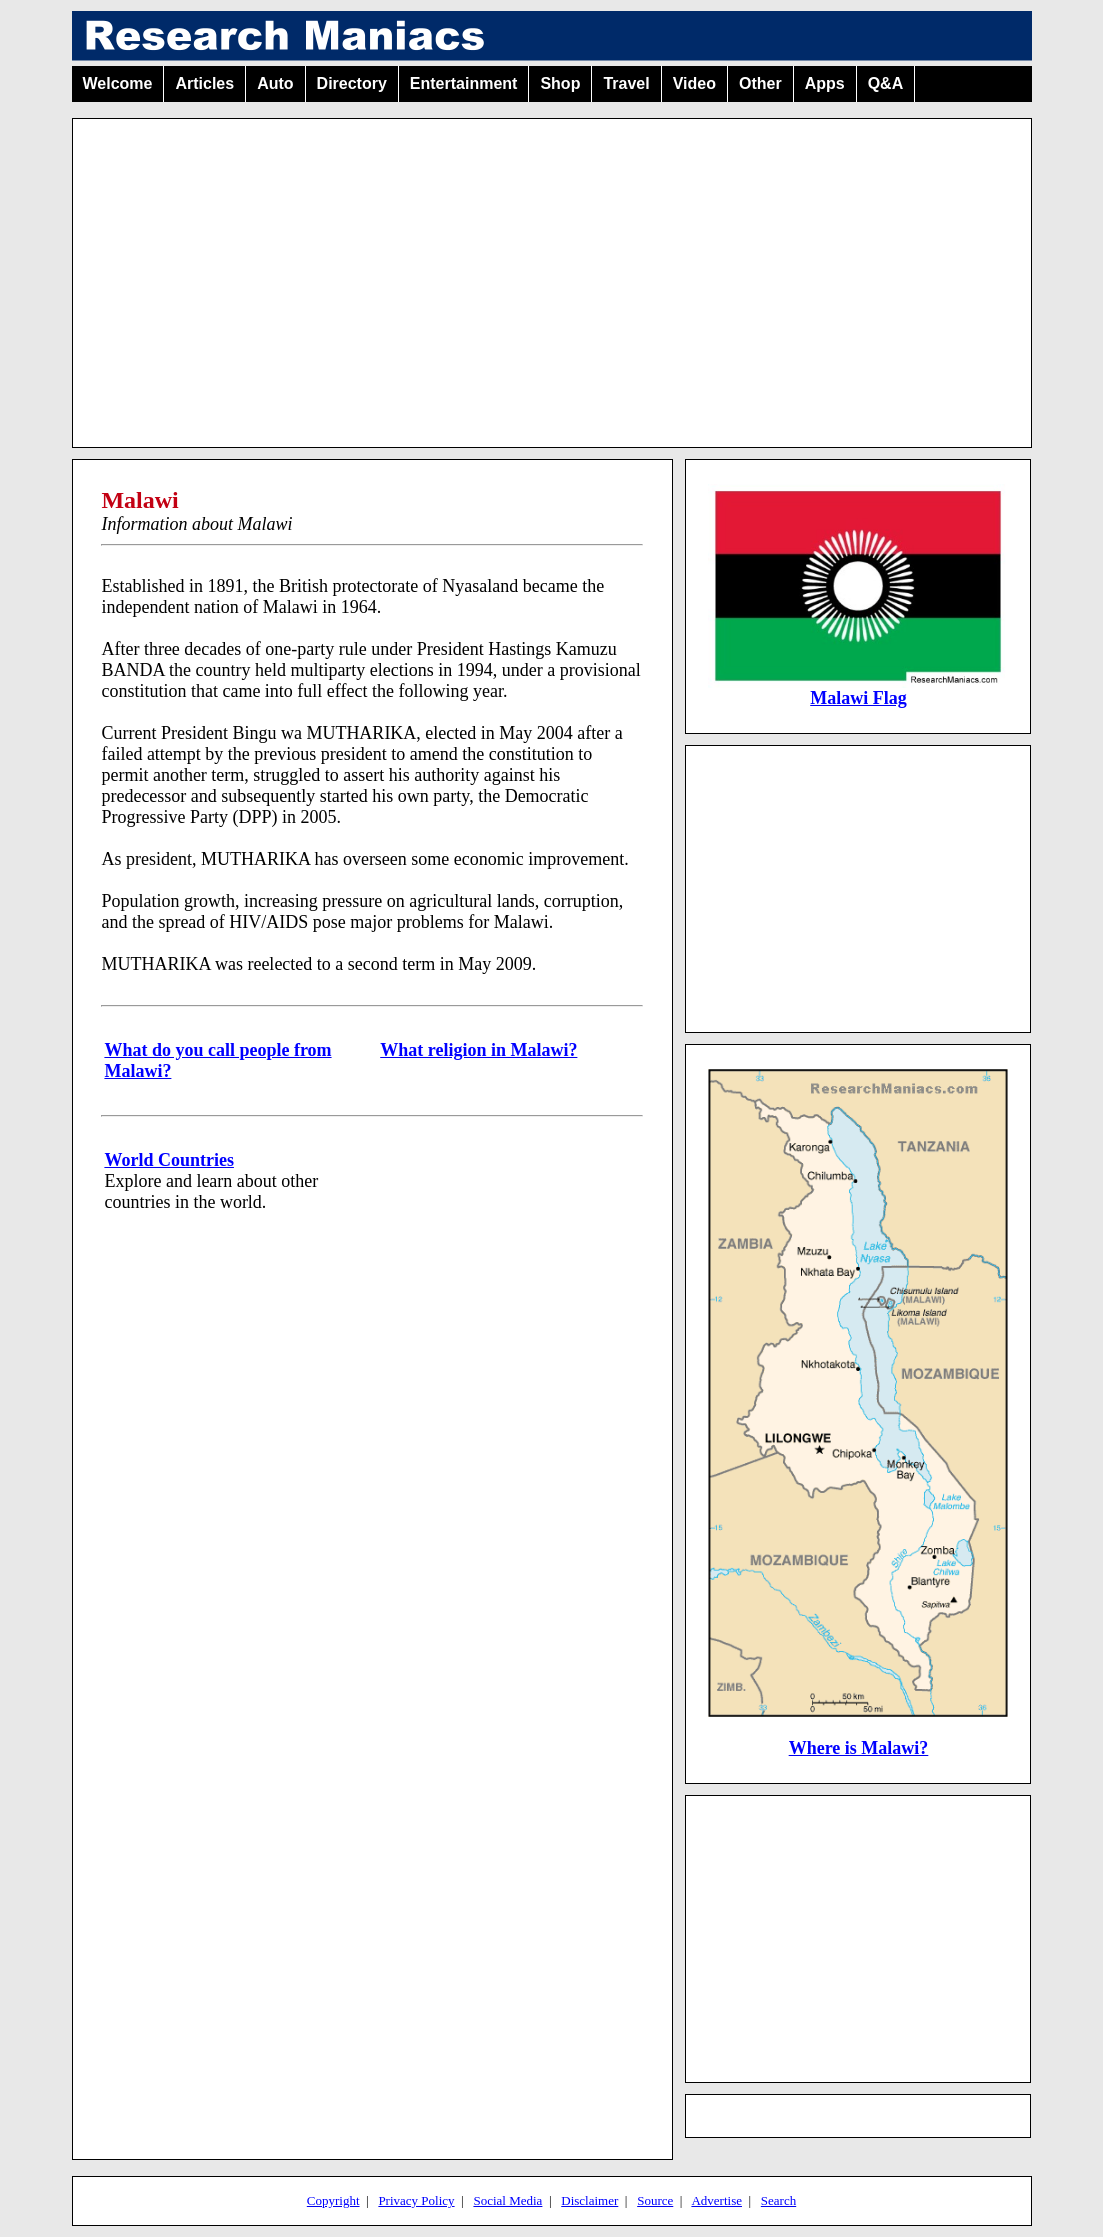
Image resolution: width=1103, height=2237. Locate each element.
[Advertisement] (552, 275)
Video (694, 83)
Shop (560, 83)
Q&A (886, 83)
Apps (825, 83)
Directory (352, 83)
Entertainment (464, 83)
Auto (275, 83)
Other (760, 83)
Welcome (118, 83)
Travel (626, 83)
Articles (204, 83)
